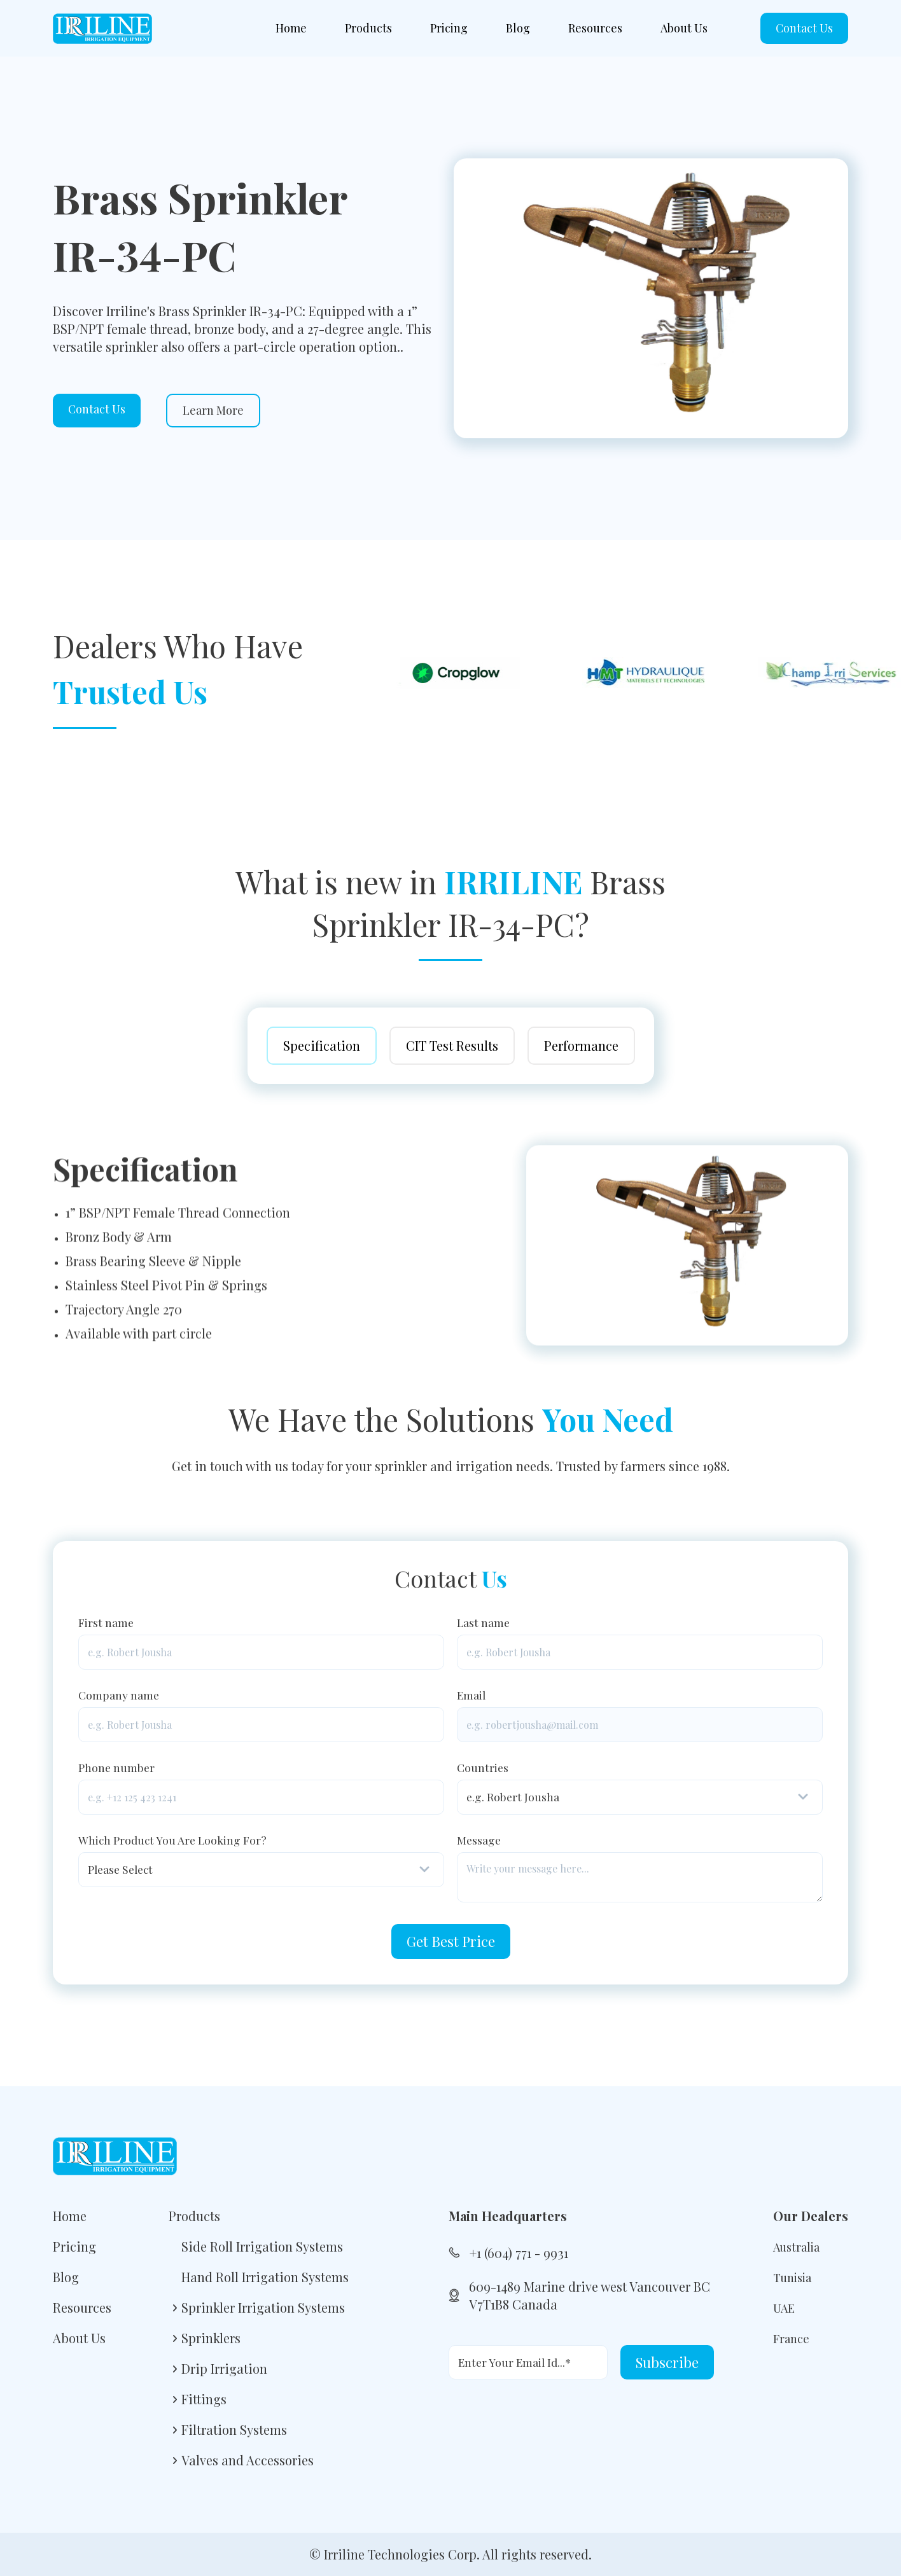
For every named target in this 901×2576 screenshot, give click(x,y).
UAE (784, 2308)
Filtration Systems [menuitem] (234, 2429)
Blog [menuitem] (518, 28)
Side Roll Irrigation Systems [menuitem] (262, 2246)
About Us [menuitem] (684, 28)
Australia (796, 2247)
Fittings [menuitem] (204, 2398)
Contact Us (804, 28)
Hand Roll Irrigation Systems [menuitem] (265, 2276)
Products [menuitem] (368, 28)
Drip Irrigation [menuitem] (224, 2368)
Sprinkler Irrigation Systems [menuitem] (263, 2307)
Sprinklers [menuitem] (211, 2337)
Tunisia (792, 2277)
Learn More (213, 410)
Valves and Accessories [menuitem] (247, 2460)
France (791, 2338)
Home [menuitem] (291, 28)
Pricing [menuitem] (449, 28)
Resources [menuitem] (595, 28)
